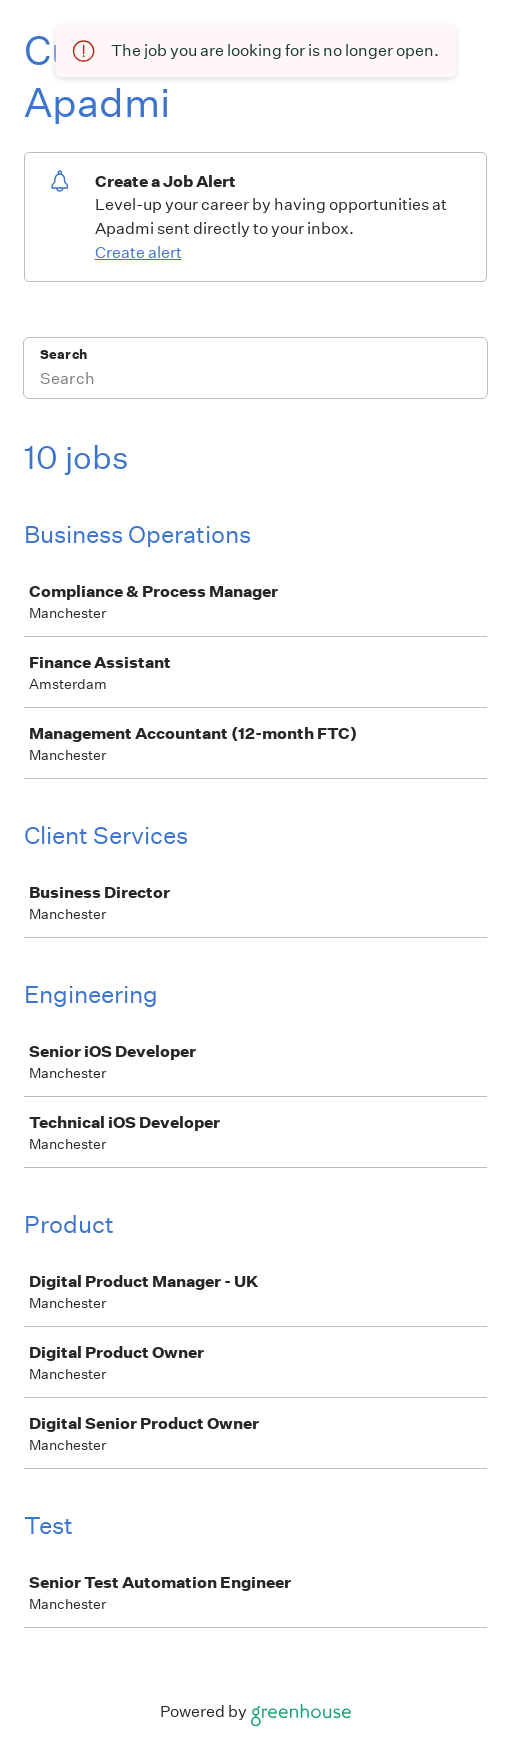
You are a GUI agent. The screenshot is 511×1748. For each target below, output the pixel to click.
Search (63, 354)
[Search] (255, 381)
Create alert (138, 252)
